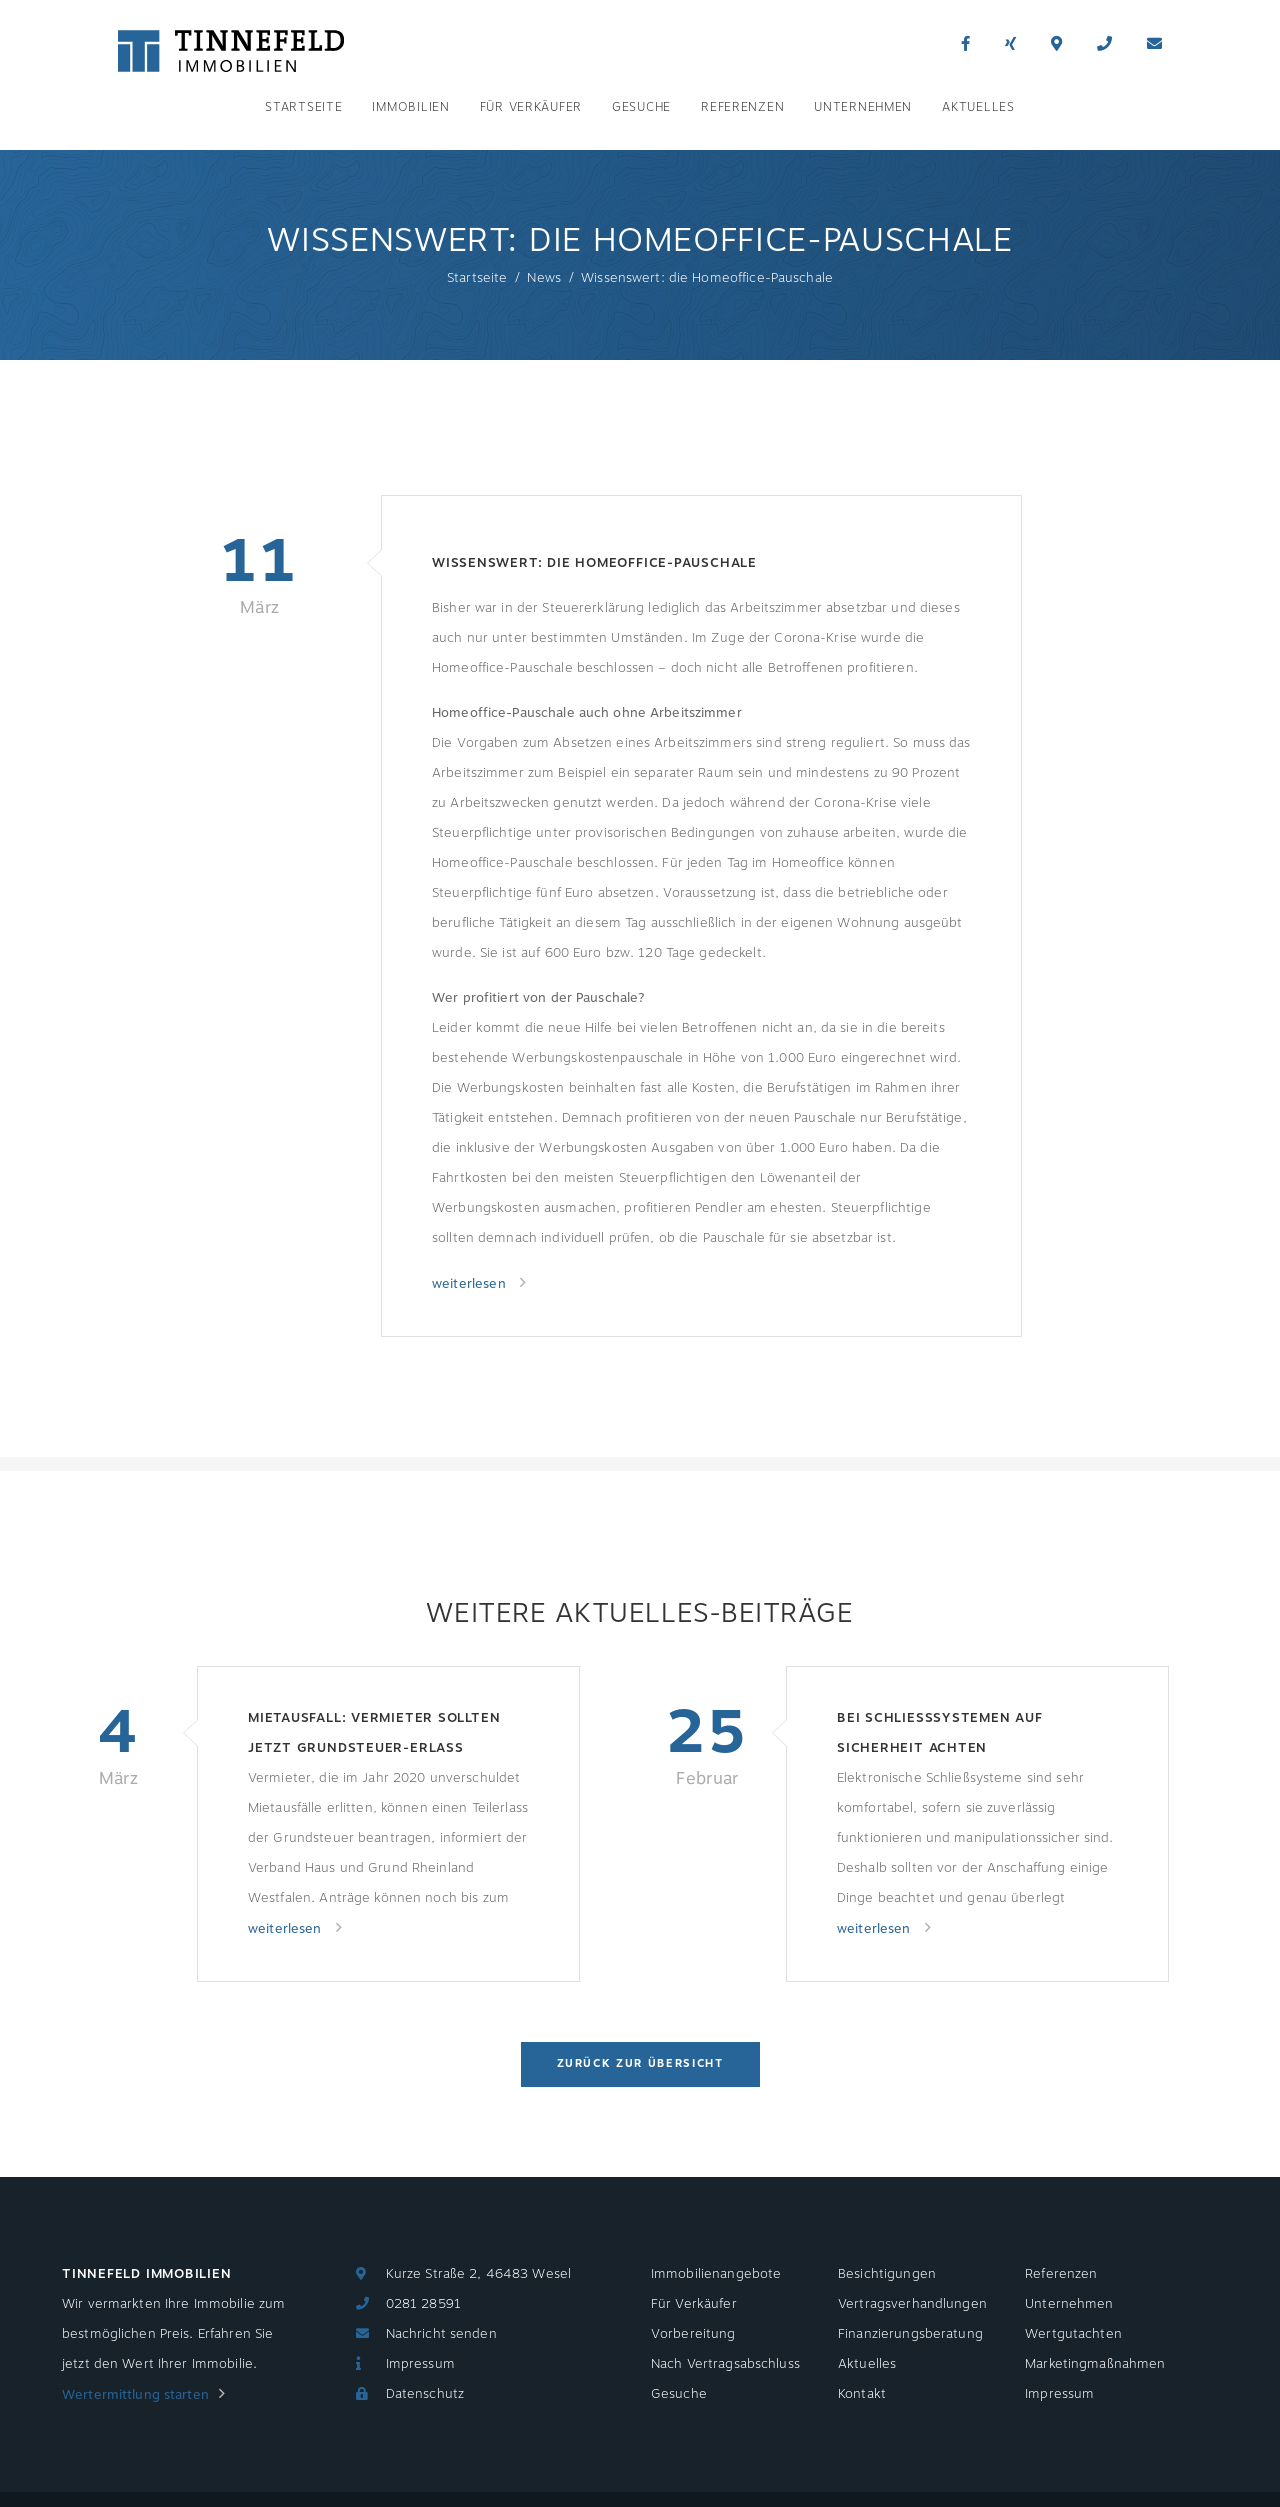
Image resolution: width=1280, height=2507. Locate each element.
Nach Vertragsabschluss (725, 2364)
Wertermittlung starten (135, 2395)
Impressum (420, 2364)
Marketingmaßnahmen (1095, 2364)
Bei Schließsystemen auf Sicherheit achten (940, 1733)
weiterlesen (471, 1284)
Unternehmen (863, 107)
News (544, 278)
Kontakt (862, 2394)
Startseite (303, 107)
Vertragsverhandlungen (912, 2304)
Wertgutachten (1073, 2334)
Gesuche (641, 107)
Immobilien (410, 107)
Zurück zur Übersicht (640, 2063)
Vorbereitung (693, 2334)
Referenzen (742, 107)
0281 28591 (423, 2304)
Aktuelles (978, 107)
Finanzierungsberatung (910, 2334)
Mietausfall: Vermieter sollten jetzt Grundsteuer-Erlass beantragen (374, 1735)
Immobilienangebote (716, 2274)
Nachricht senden (441, 2334)
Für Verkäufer (531, 107)
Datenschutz (425, 2394)
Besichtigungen (887, 2274)
